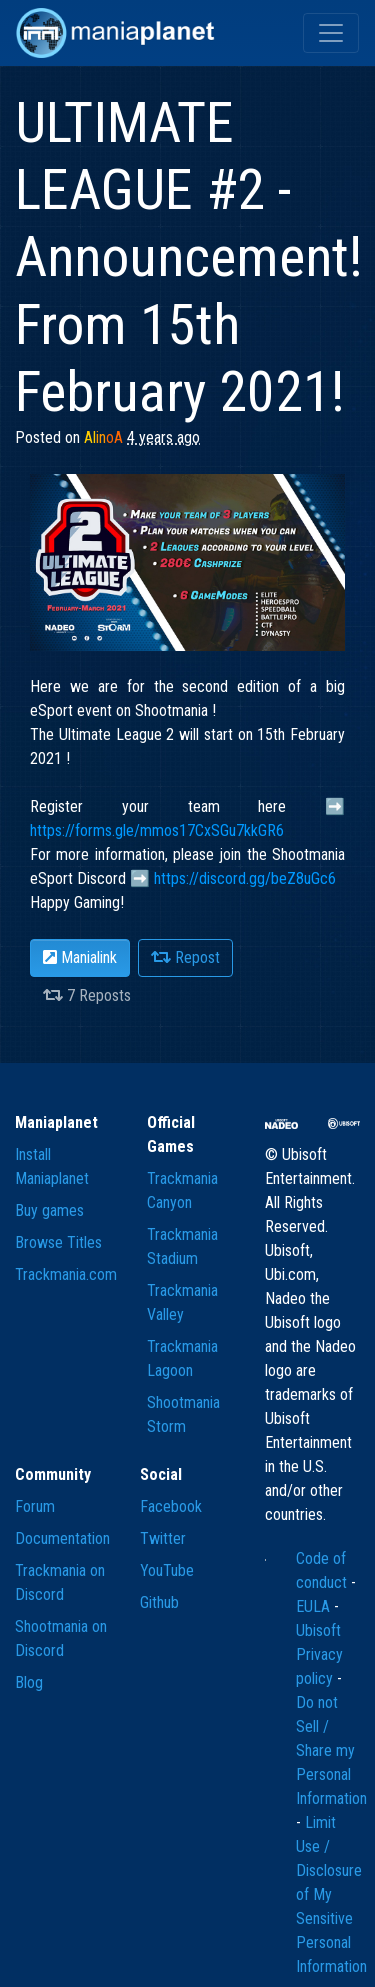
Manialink (80, 957)
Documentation (62, 1538)
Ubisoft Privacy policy (319, 1654)
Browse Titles (58, 1242)
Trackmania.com (66, 1274)
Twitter (163, 1538)
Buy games (49, 1210)
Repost (185, 957)
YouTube (167, 1570)
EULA (315, 1606)
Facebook (171, 1506)
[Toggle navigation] (331, 33)
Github (159, 1602)
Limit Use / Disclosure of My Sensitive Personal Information (331, 1894)
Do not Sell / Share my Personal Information (331, 1750)
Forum (35, 1506)
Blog (29, 1682)
